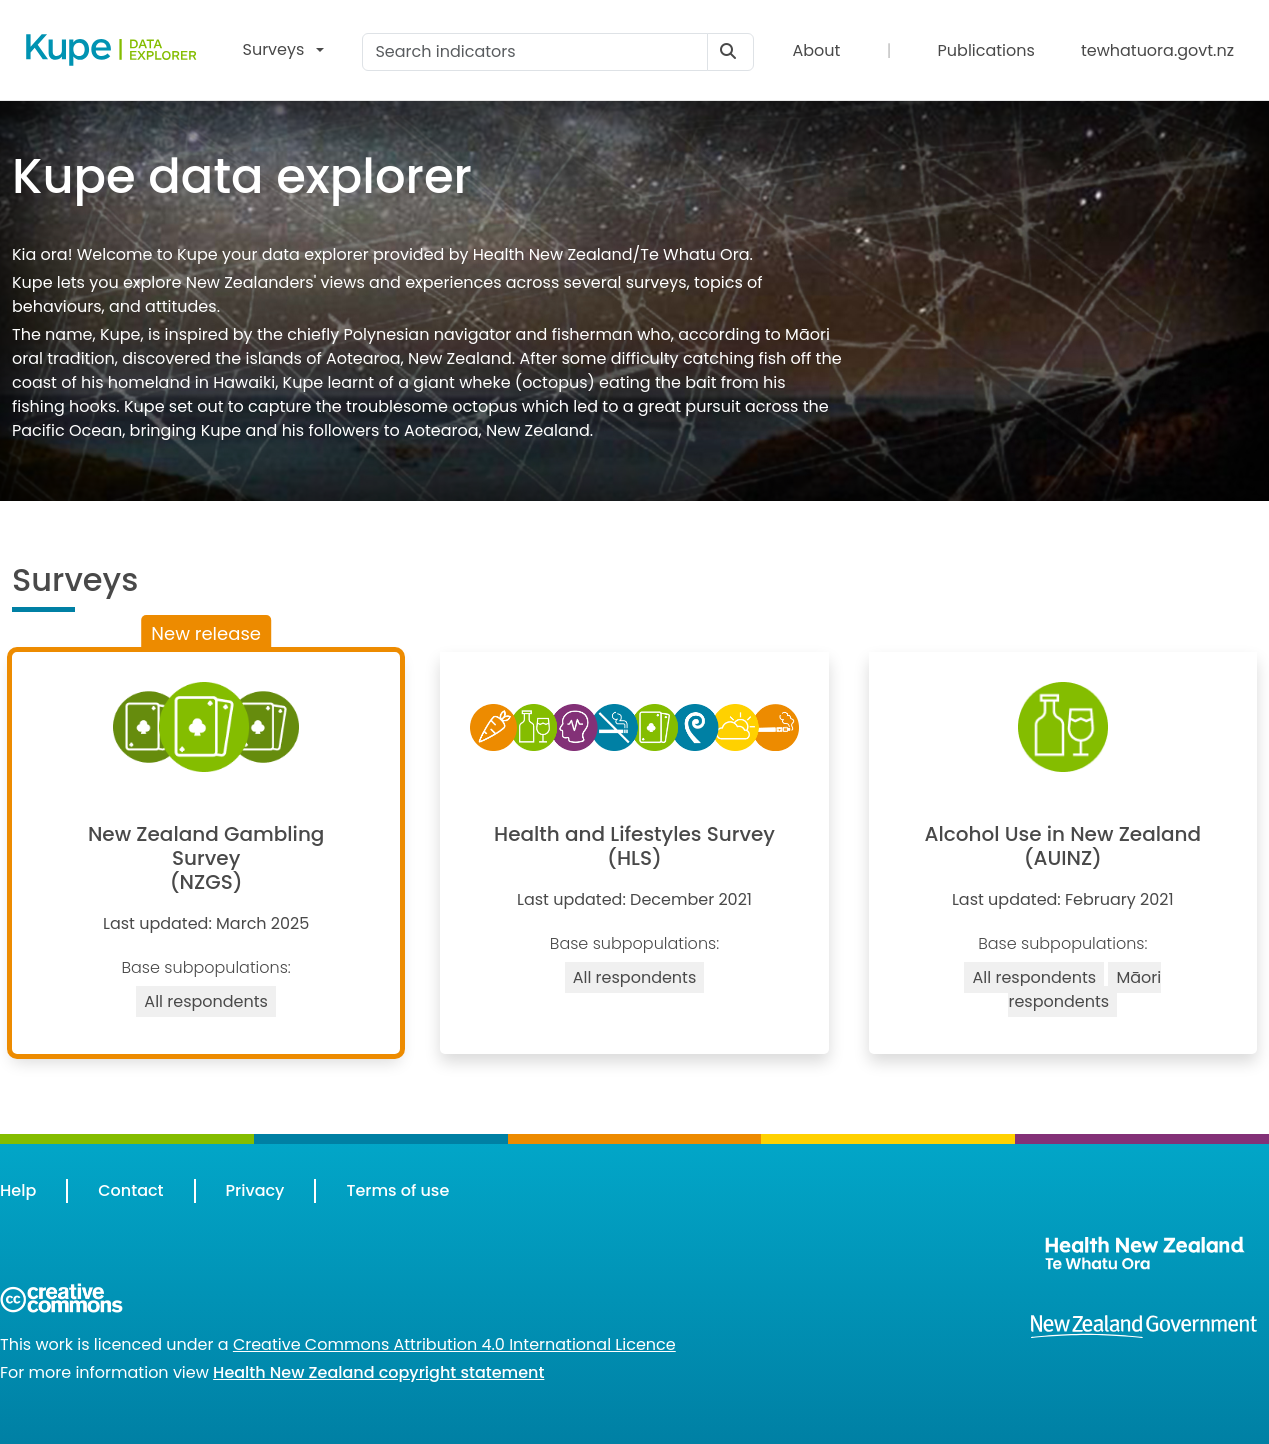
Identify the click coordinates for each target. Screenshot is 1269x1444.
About (816, 50)
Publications (986, 50)
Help (18, 1190)
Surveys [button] (274, 49)
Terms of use (397, 1190)
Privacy (255, 1190)
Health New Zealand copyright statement (378, 1372)
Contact (130, 1190)
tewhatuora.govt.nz (1157, 50)
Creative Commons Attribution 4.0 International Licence (454, 1344)
